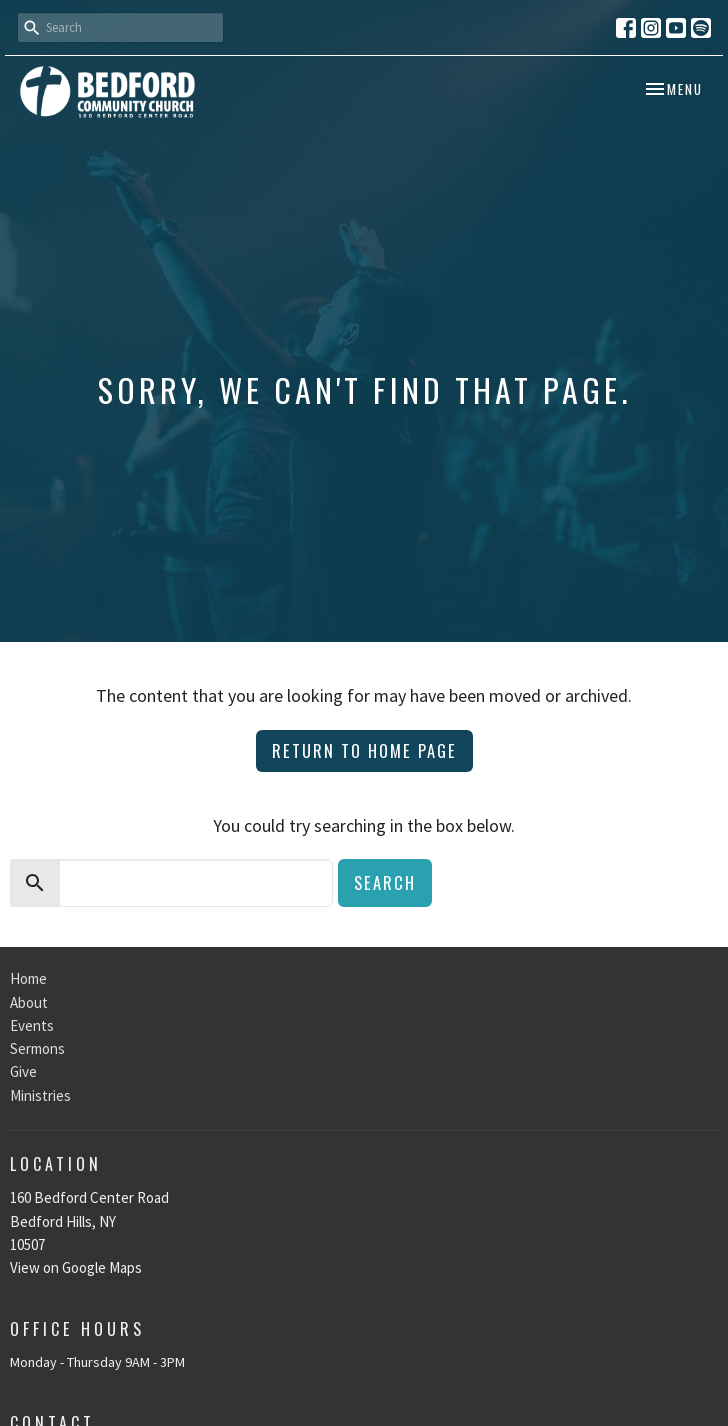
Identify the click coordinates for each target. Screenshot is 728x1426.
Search (385, 882)
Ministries (40, 1095)
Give (23, 1071)
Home (28, 978)
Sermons (37, 1048)
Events (32, 1025)
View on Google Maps (76, 1267)
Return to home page (364, 750)
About (29, 1002)
